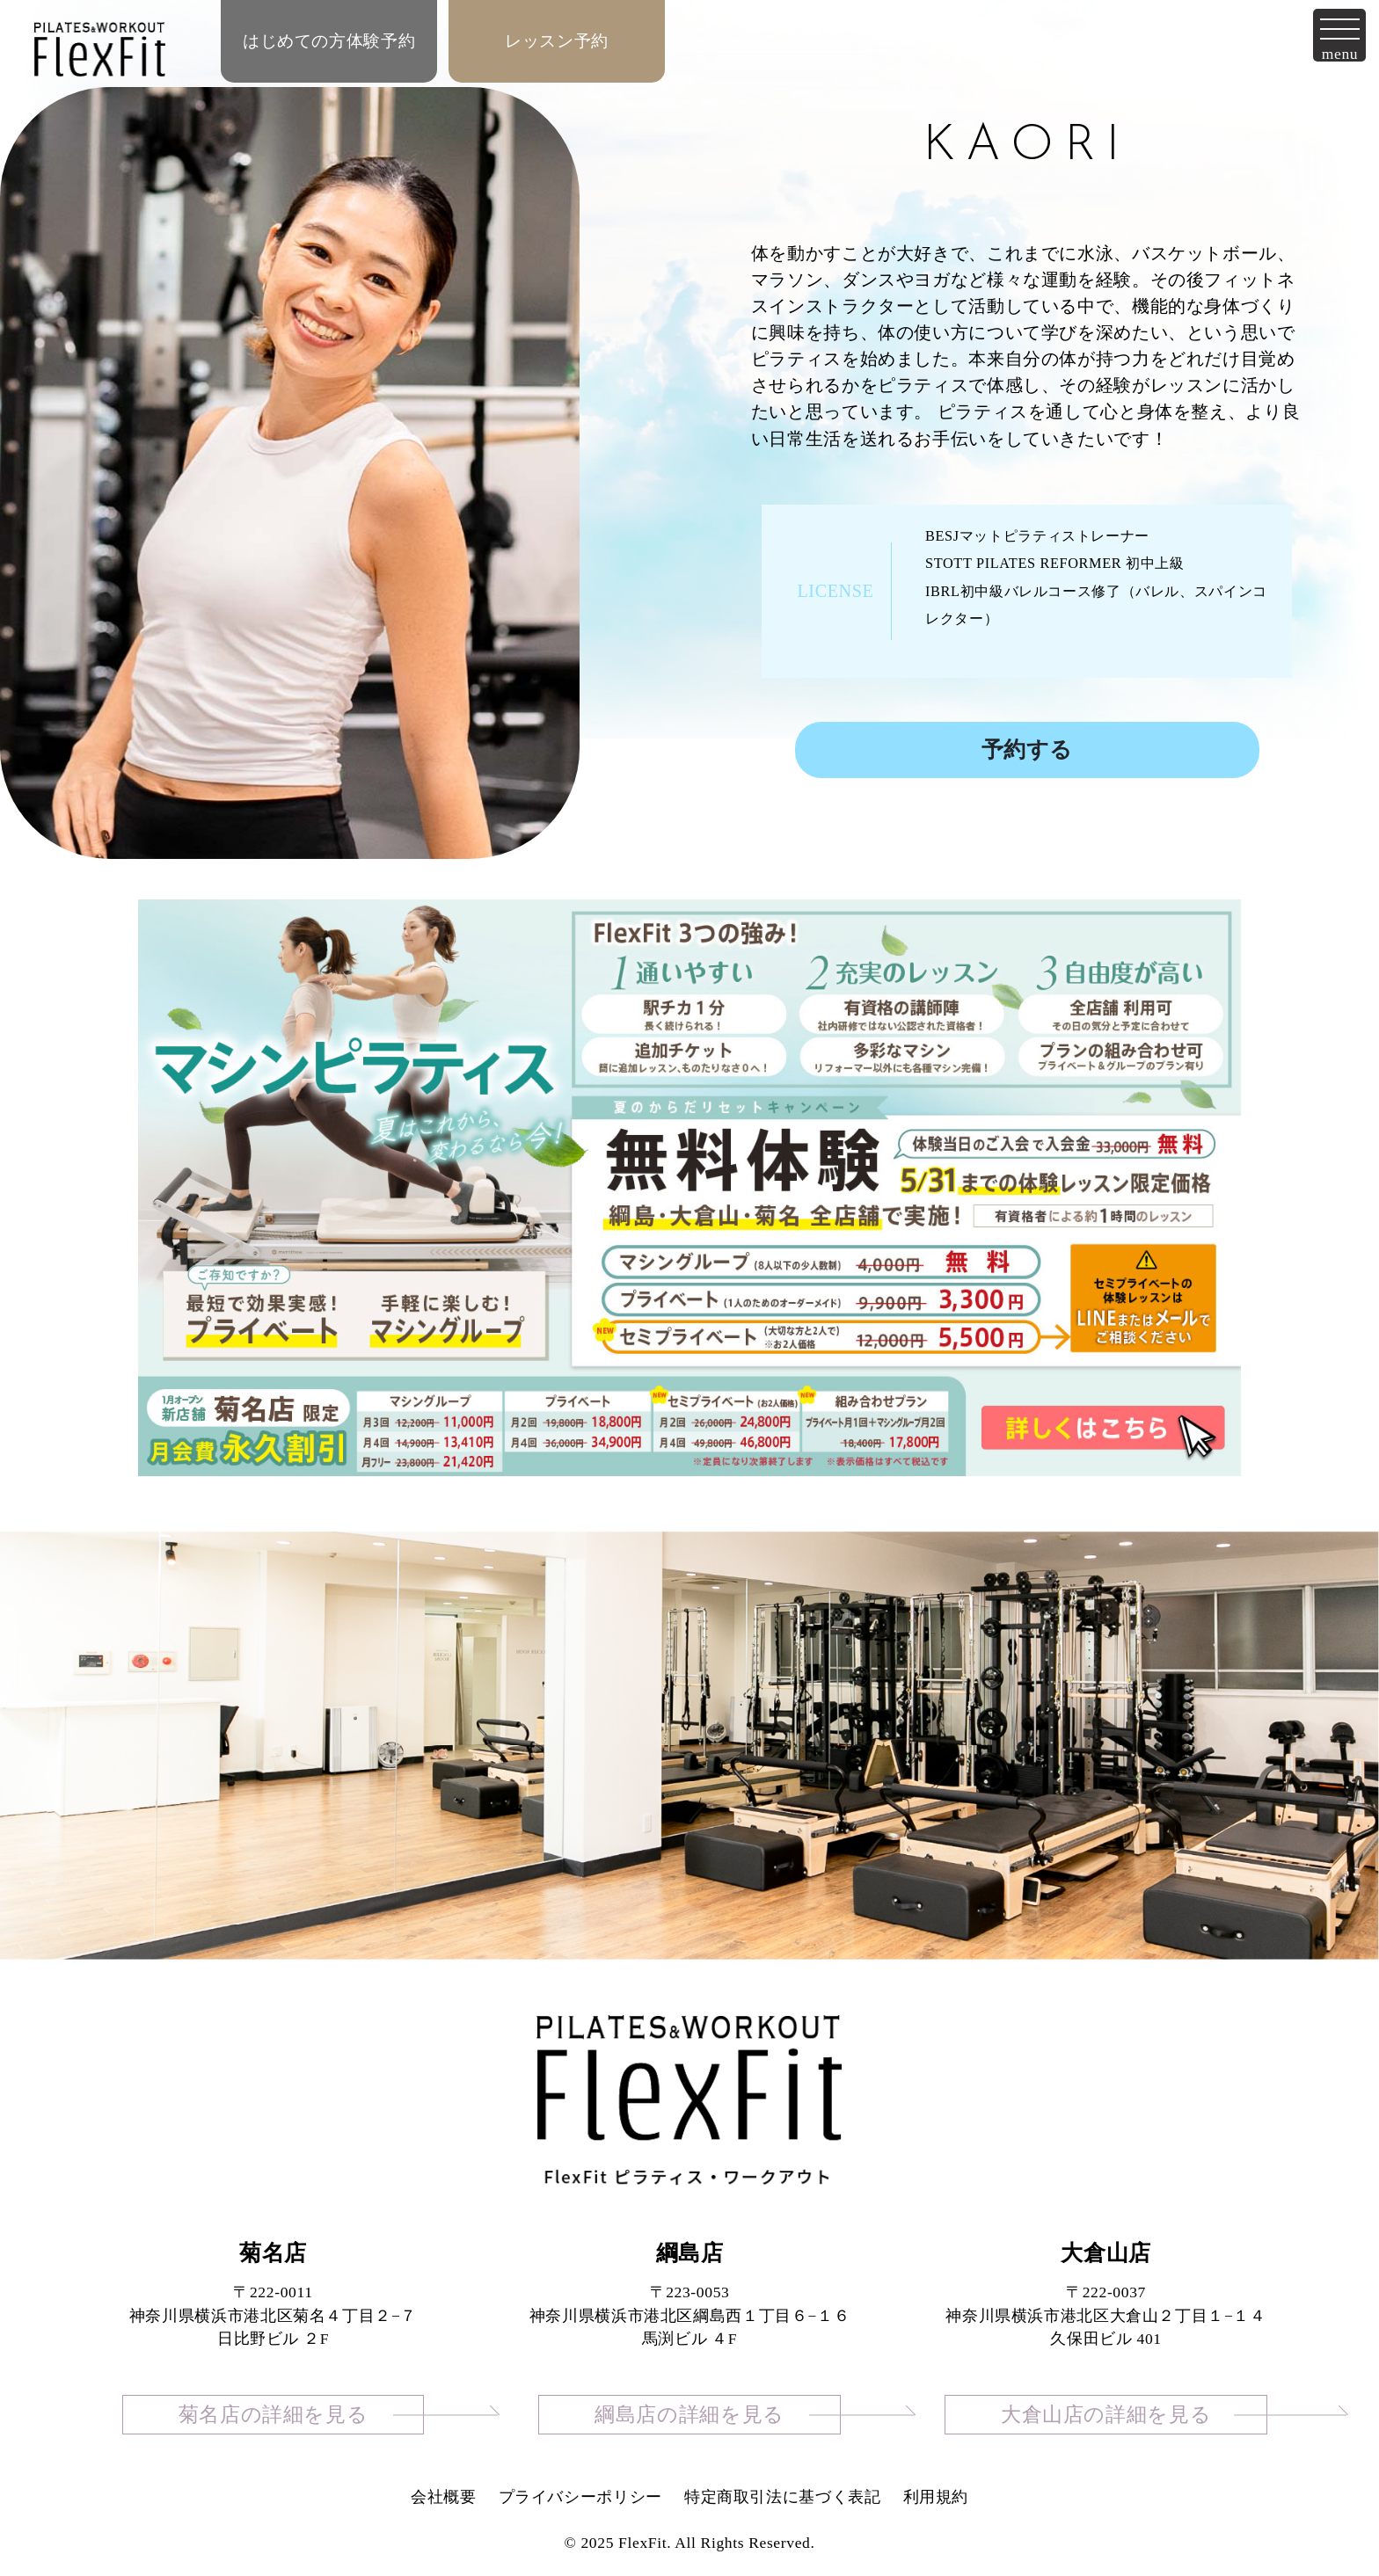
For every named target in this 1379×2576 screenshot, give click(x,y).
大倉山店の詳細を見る (1106, 2415)
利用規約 (936, 2497)
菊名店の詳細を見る (273, 2415)
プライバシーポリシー (580, 2497)
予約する (1027, 749)
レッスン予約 (557, 41)
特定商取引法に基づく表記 (782, 2497)
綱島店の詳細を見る (689, 2415)
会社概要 (444, 2497)
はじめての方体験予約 (329, 41)
